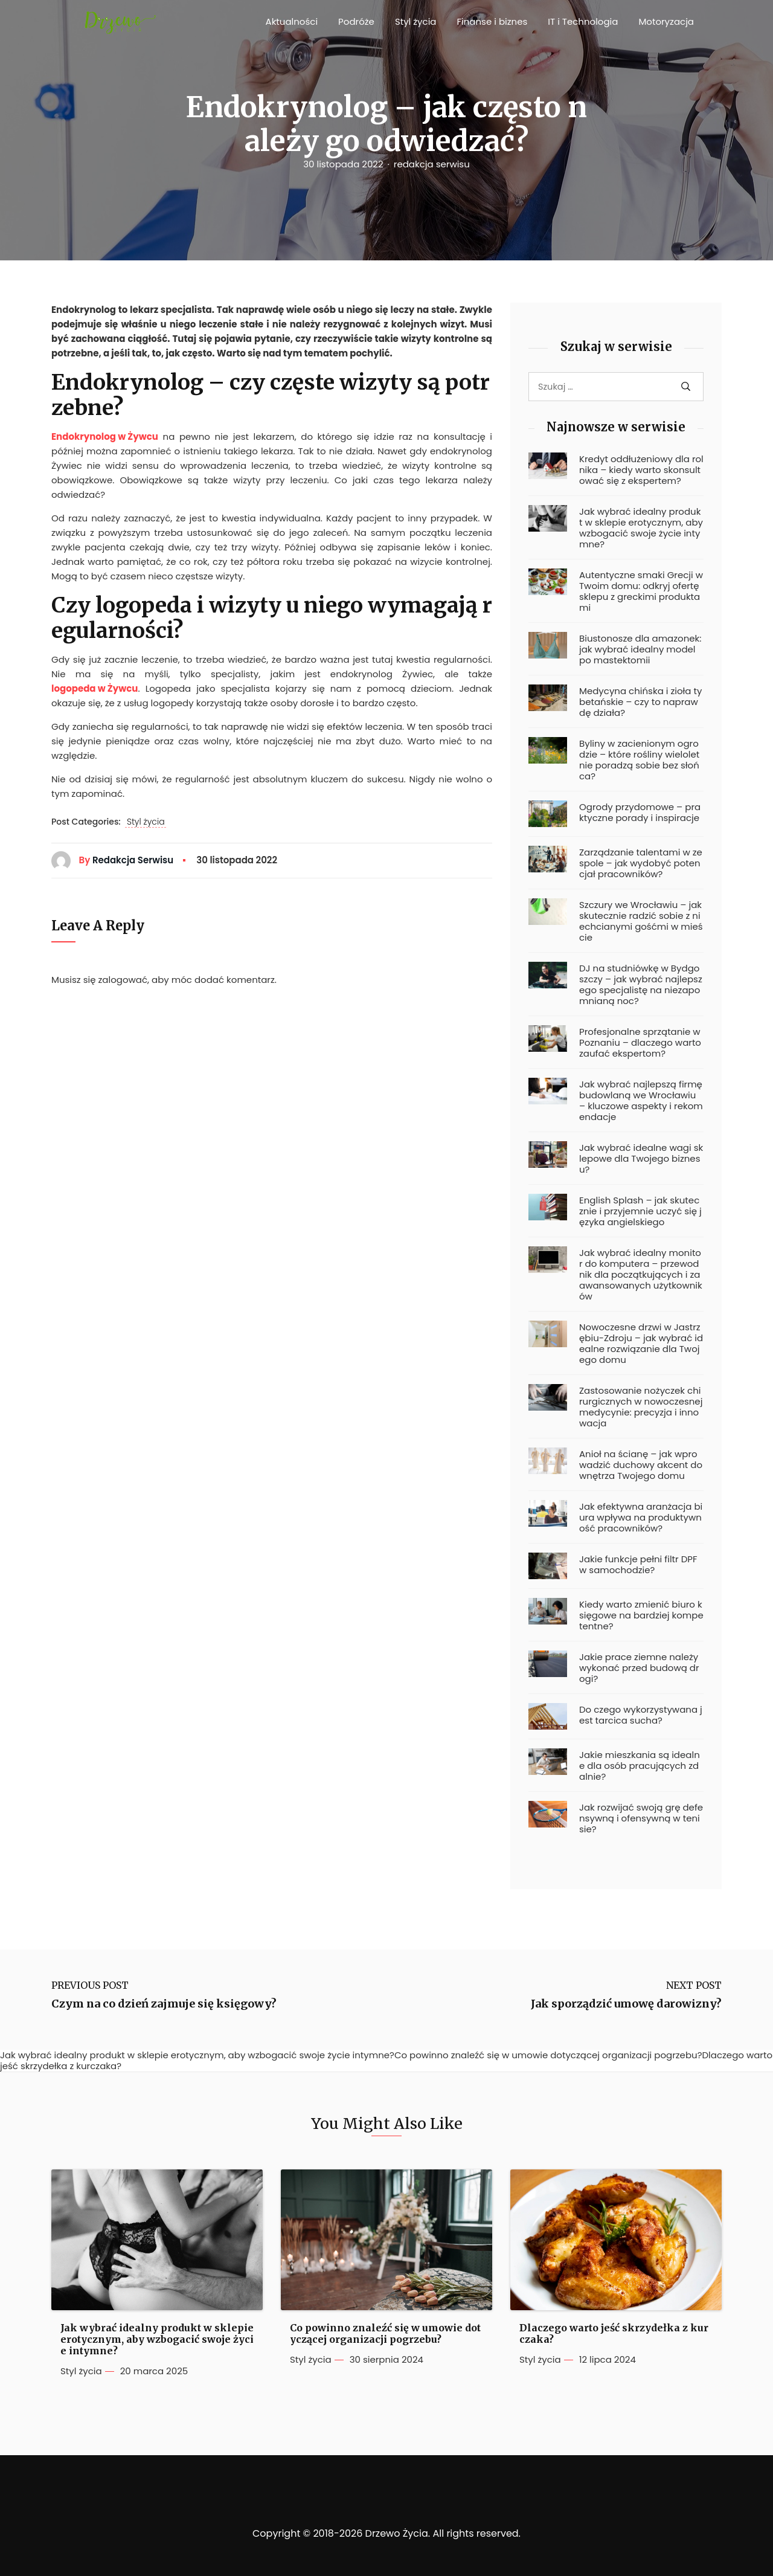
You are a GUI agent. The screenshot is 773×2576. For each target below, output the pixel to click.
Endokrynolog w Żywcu (104, 436)
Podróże (356, 21)
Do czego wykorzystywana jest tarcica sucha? (640, 1715)
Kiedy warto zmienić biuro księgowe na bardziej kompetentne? (641, 1615)
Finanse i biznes (492, 21)
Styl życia (416, 21)
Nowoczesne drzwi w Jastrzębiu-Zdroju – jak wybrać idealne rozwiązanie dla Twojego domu (641, 1343)
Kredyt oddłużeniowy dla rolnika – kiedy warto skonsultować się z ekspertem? (641, 470)
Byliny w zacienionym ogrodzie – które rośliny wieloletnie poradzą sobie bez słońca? (639, 760)
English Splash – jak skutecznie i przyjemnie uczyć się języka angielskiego (640, 1211)
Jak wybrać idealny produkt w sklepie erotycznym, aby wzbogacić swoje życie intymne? (641, 528)
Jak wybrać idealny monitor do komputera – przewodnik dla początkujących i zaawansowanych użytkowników (640, 1275)
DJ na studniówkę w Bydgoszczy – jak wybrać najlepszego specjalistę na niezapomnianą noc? (640, 984)
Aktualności (292, 21)
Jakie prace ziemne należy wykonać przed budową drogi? (639, 1668)
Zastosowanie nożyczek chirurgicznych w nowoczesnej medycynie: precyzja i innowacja (640, 1407)
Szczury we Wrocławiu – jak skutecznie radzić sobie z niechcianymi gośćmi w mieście (641, 921)
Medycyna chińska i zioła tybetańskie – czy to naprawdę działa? (640, 702)
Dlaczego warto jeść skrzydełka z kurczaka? (613, 2333)
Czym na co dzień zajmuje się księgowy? (164, 2004)
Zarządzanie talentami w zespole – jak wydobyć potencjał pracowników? (640, 863)
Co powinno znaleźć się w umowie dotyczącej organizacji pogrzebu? (385, 2333)
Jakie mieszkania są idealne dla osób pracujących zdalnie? (639, 1766)
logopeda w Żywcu (94, 688)
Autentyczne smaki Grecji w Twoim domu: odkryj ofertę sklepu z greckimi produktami (641, 591)
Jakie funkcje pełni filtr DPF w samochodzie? (638, 1565)
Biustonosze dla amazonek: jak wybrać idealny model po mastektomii (640, 649)
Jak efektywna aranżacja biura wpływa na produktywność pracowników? (640, 1517)
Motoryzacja (666, 21)
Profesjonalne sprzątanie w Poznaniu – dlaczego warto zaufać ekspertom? (640, 1042)
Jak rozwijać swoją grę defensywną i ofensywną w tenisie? (641, 1818)
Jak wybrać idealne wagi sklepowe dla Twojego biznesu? (641, 1158)
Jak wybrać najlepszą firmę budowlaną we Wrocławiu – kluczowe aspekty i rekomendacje (641, 1100)
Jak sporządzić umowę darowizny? (626, 2004)
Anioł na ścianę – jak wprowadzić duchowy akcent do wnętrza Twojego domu (640, 1465)
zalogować (123, 979)
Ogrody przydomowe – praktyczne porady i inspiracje (640, 812)
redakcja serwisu (432, 164)
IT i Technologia (583, 21)
